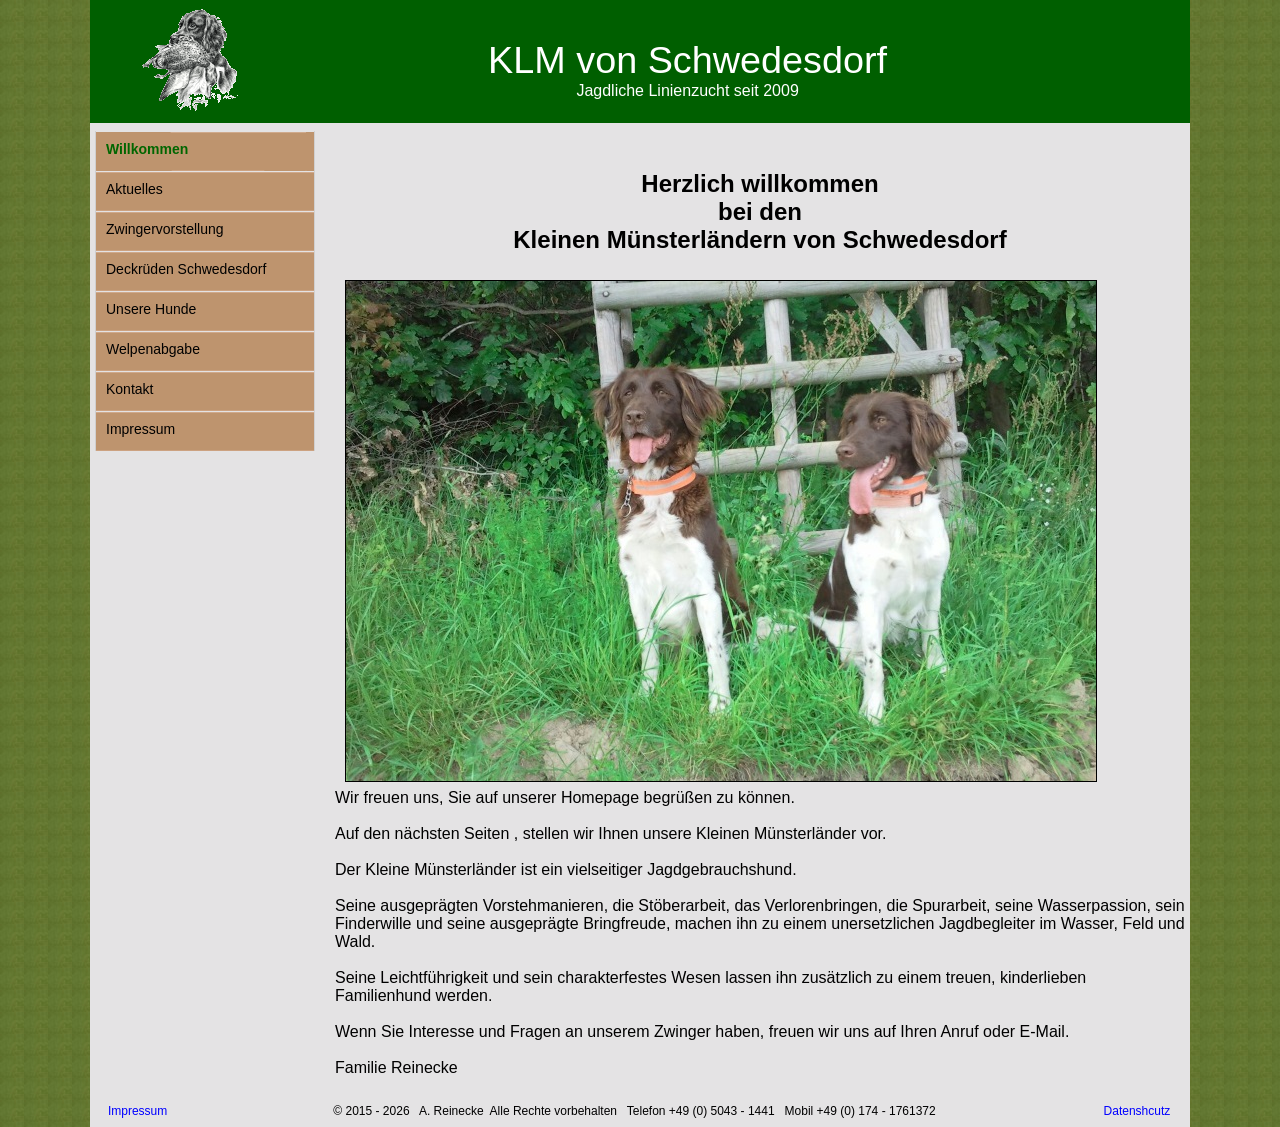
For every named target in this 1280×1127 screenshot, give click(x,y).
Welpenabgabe (153, 349)
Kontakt (129, 389)
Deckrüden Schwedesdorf (186, 269)
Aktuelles (134, 189)
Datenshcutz (1137, 1111)
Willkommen (147, 149)
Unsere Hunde (151, 309)
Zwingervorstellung (165, 229)
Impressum (140, 429)
